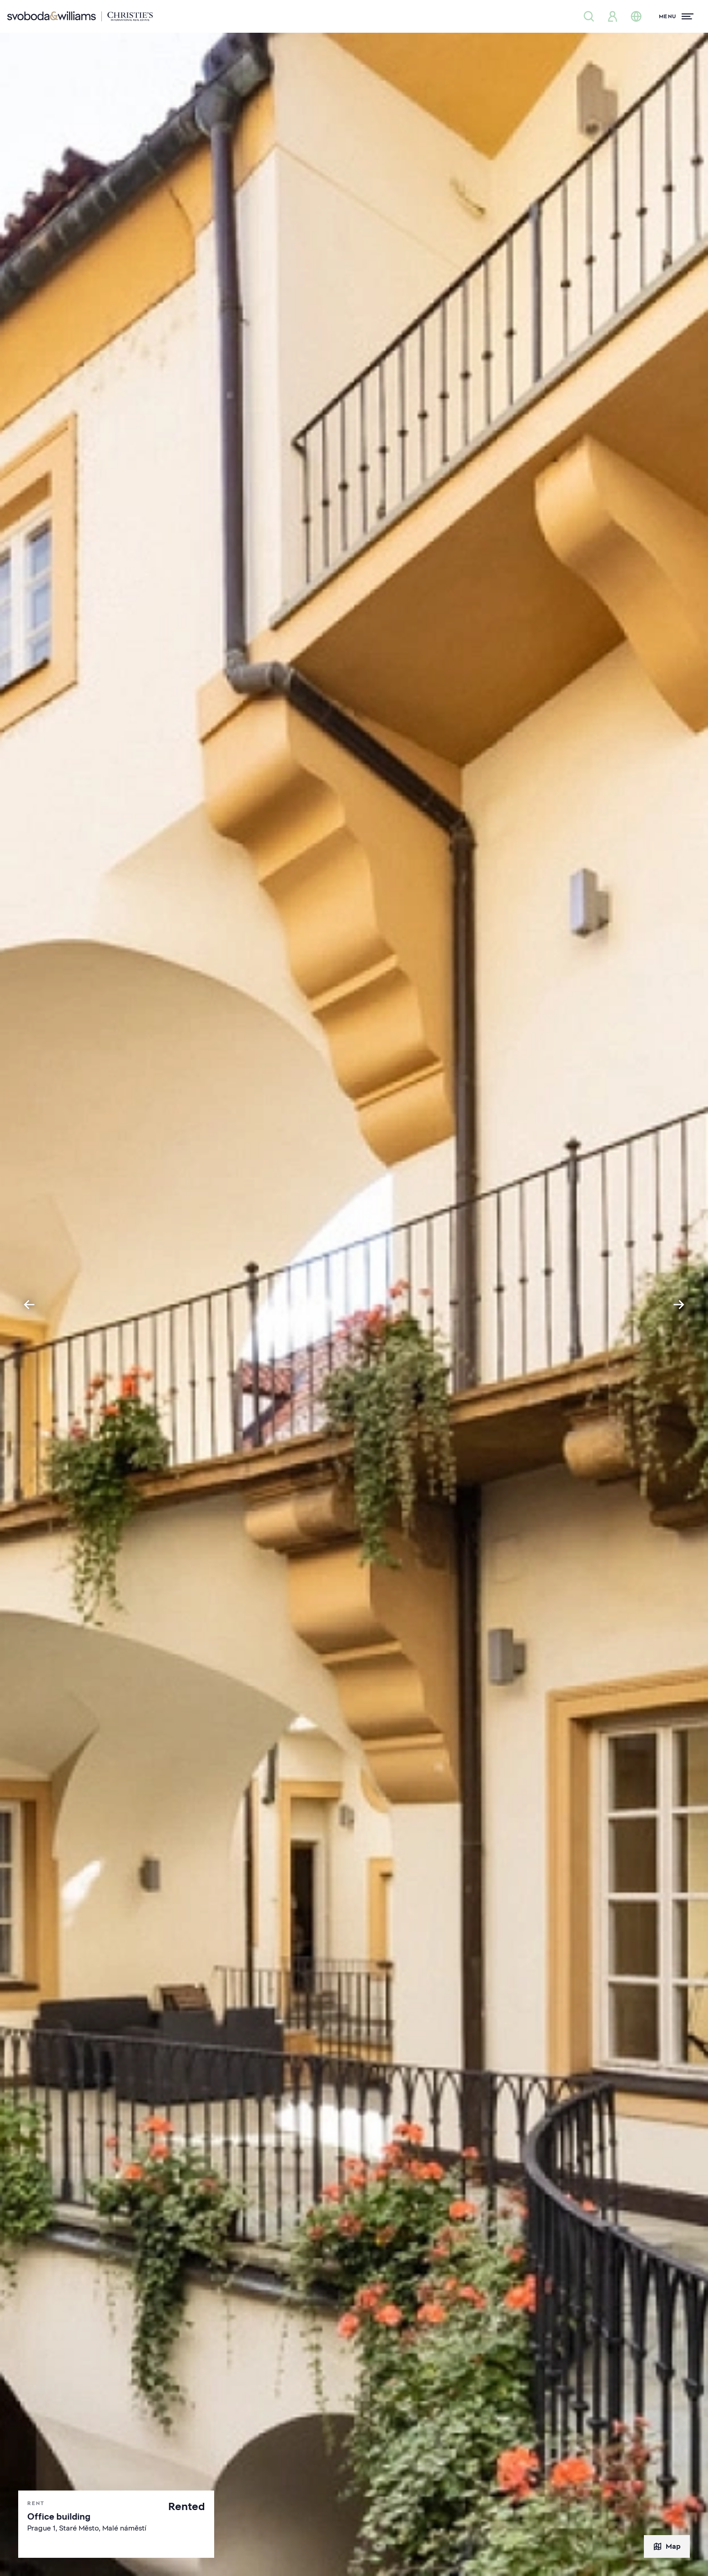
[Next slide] (679, 1305)
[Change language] (636, 16)
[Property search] (588, 16)
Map (667, 2546)
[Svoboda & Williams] (80, 16)
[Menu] (676, 16)
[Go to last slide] (29, 1305)
